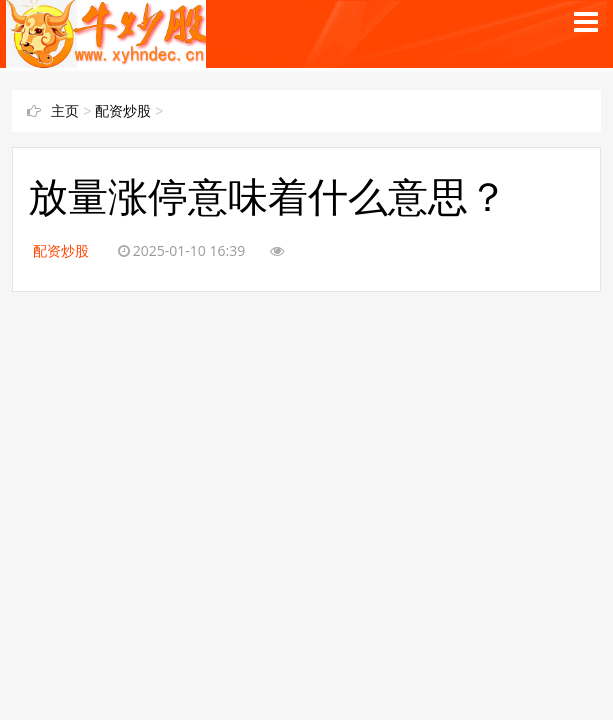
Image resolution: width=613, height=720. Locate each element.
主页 (65, 111)
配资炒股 (123, 111)
